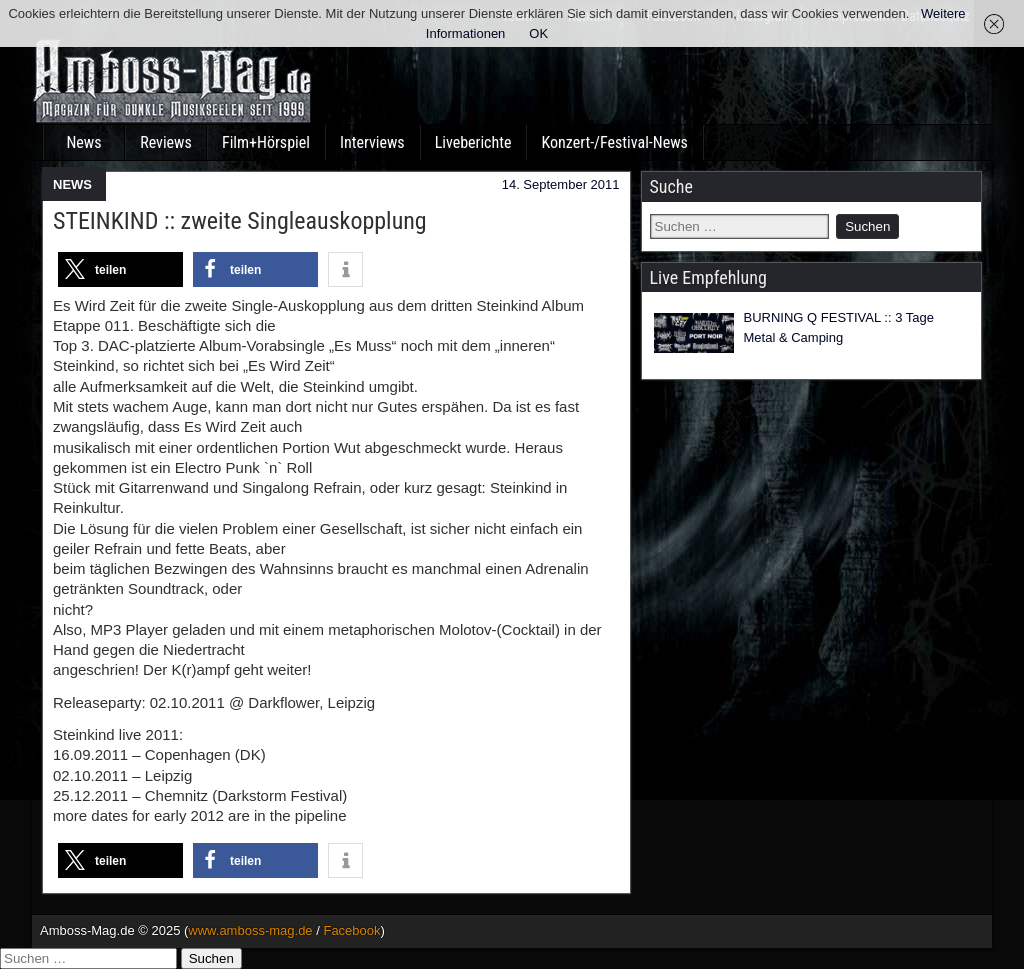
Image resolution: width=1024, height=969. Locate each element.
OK (538, 33)
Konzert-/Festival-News (614, 142)
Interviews (372, 142)
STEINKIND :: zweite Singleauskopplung (240, 221)
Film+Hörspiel (266, 142)
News (83, 142)
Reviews (166, 142)
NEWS (72, 184)
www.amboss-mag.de (250, 930)
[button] (120, 269)
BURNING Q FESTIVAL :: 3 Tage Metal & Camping (839, 327)
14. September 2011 (561, 184)
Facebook (351, 930)
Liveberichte (473, 142)
